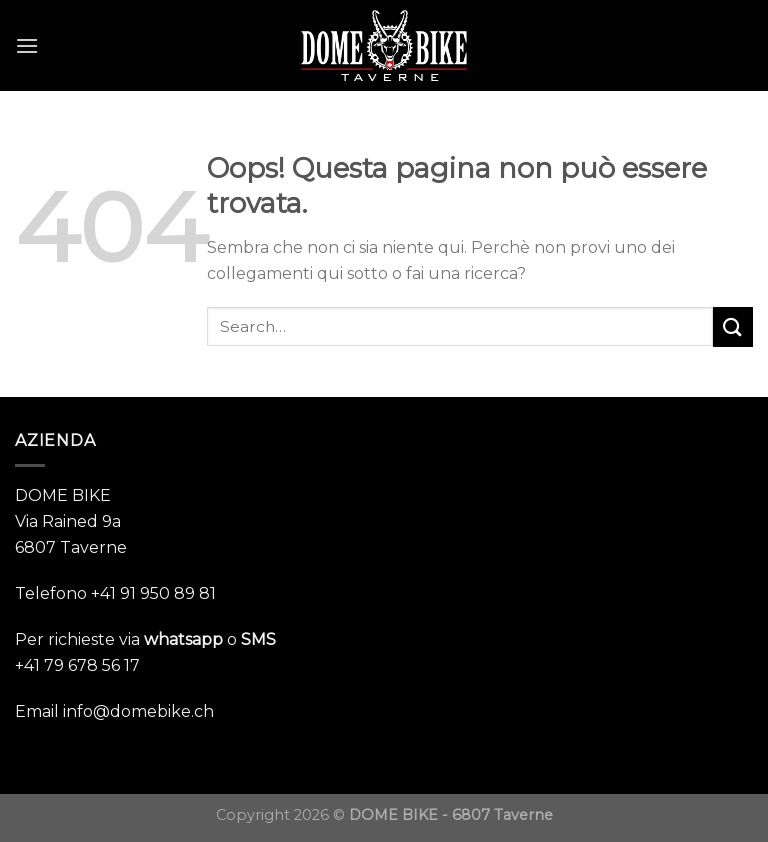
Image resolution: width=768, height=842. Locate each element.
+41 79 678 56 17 (77, 665)
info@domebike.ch (138, 711)
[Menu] (27, 45)
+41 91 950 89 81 (153, 593)
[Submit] (733, 326)
